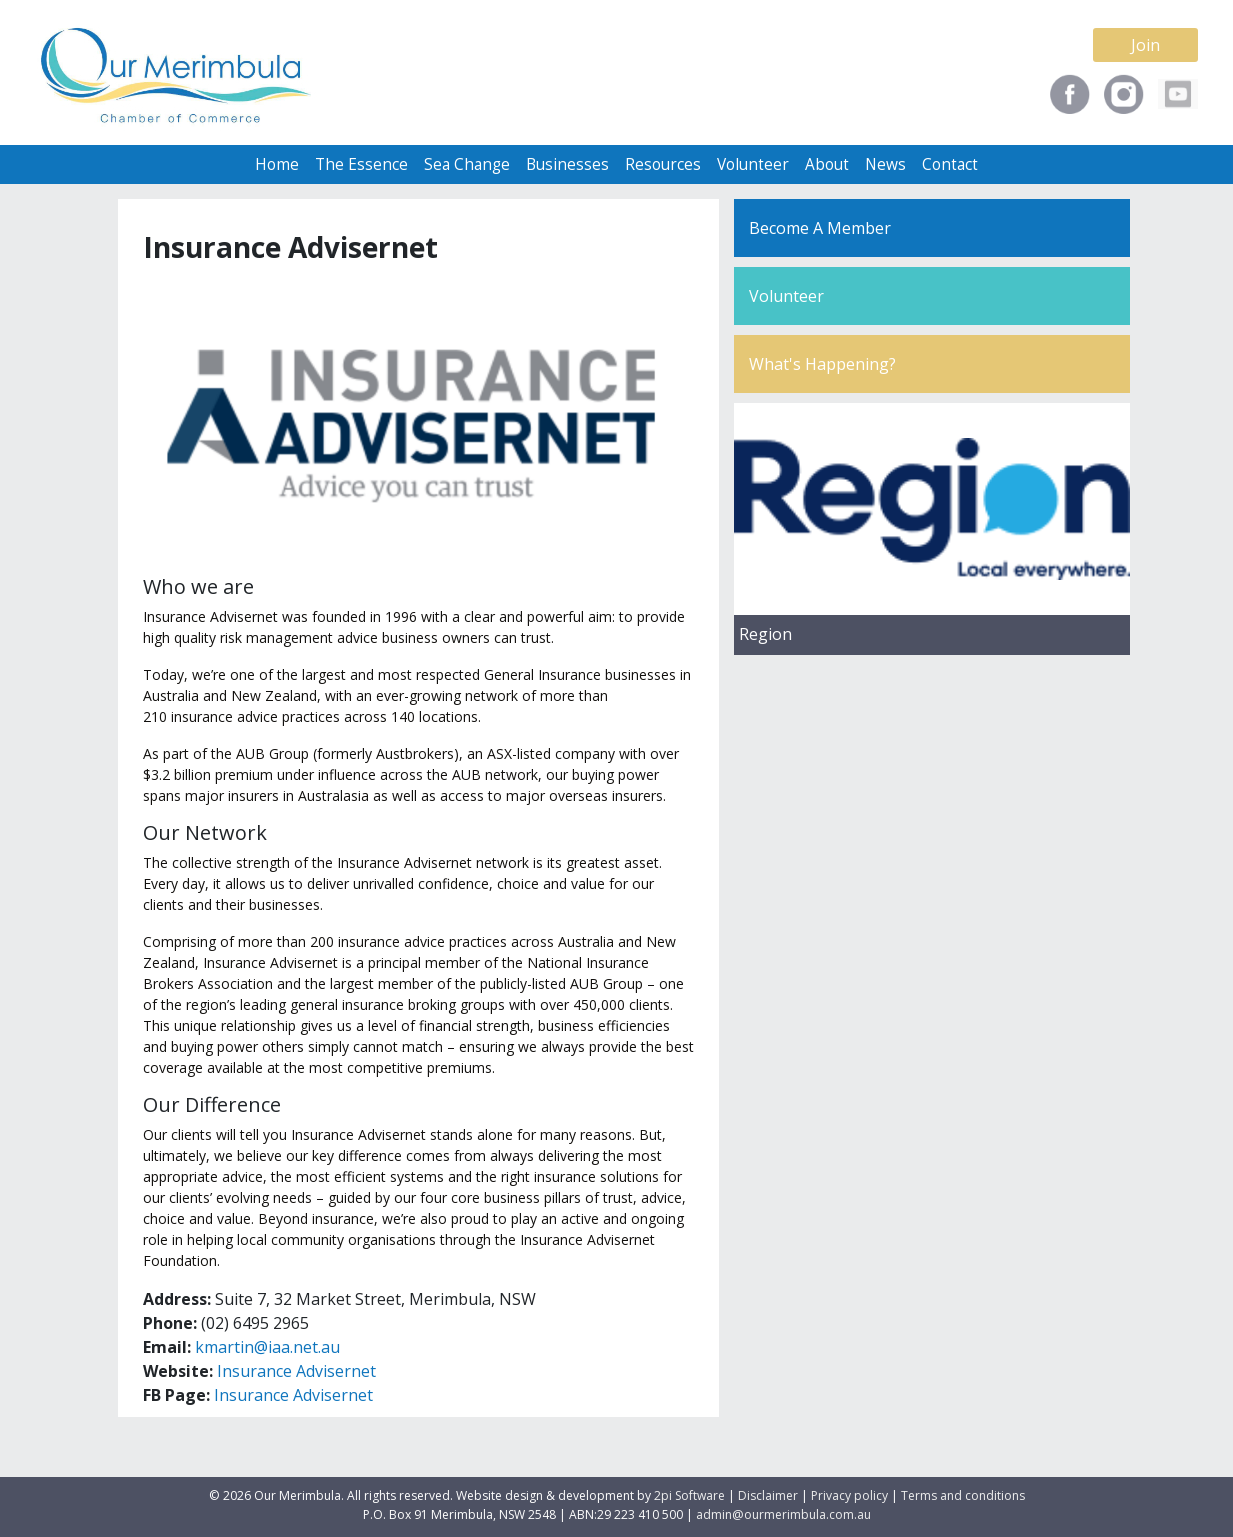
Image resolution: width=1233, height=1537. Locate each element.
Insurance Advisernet (296, 1371)
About (827, 164)
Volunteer (753, 164)
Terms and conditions (963, 1495)
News (885, 164)
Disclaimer (768, 1495)
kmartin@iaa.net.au (267, 1347)
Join (1145, 45)
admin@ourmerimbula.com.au (783, 1514)
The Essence (361, 164)
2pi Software (689, 1495)
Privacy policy (849, 1495)
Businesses (567, 164)
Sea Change (467, 164)
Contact (950, 164)
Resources (663, 164)
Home (277, 164)
